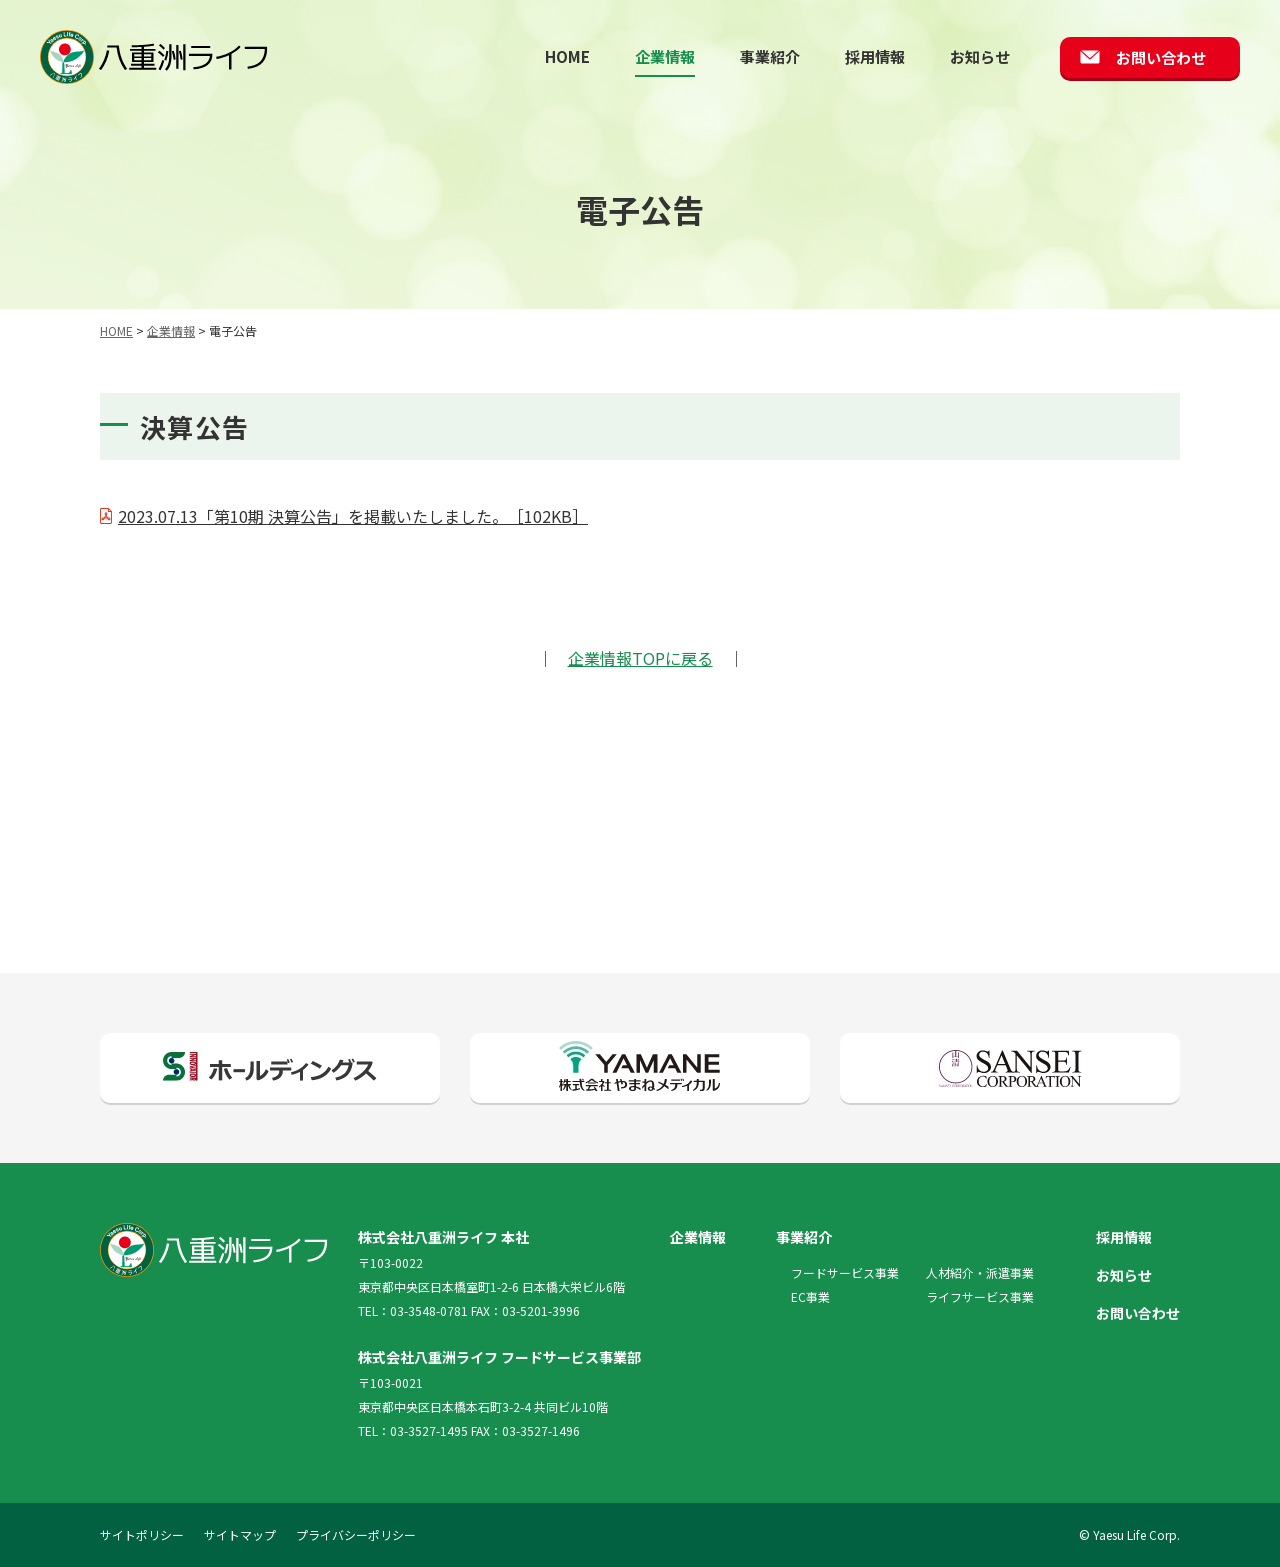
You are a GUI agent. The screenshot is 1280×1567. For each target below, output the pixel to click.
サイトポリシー (142, 1534)
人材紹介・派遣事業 (980, 1272)
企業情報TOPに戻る (640, 658)
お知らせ (980, 56)
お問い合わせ (1161, 57)
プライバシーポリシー (356, 1534)
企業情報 (665, 56)
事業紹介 (770, 56)
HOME (567, 56)
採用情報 (875, 56)
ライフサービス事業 (980, 1296)
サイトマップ (240, 1534)
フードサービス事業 (845, 1272)
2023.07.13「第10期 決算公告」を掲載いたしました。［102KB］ (353, 516)
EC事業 (810, 1296)
